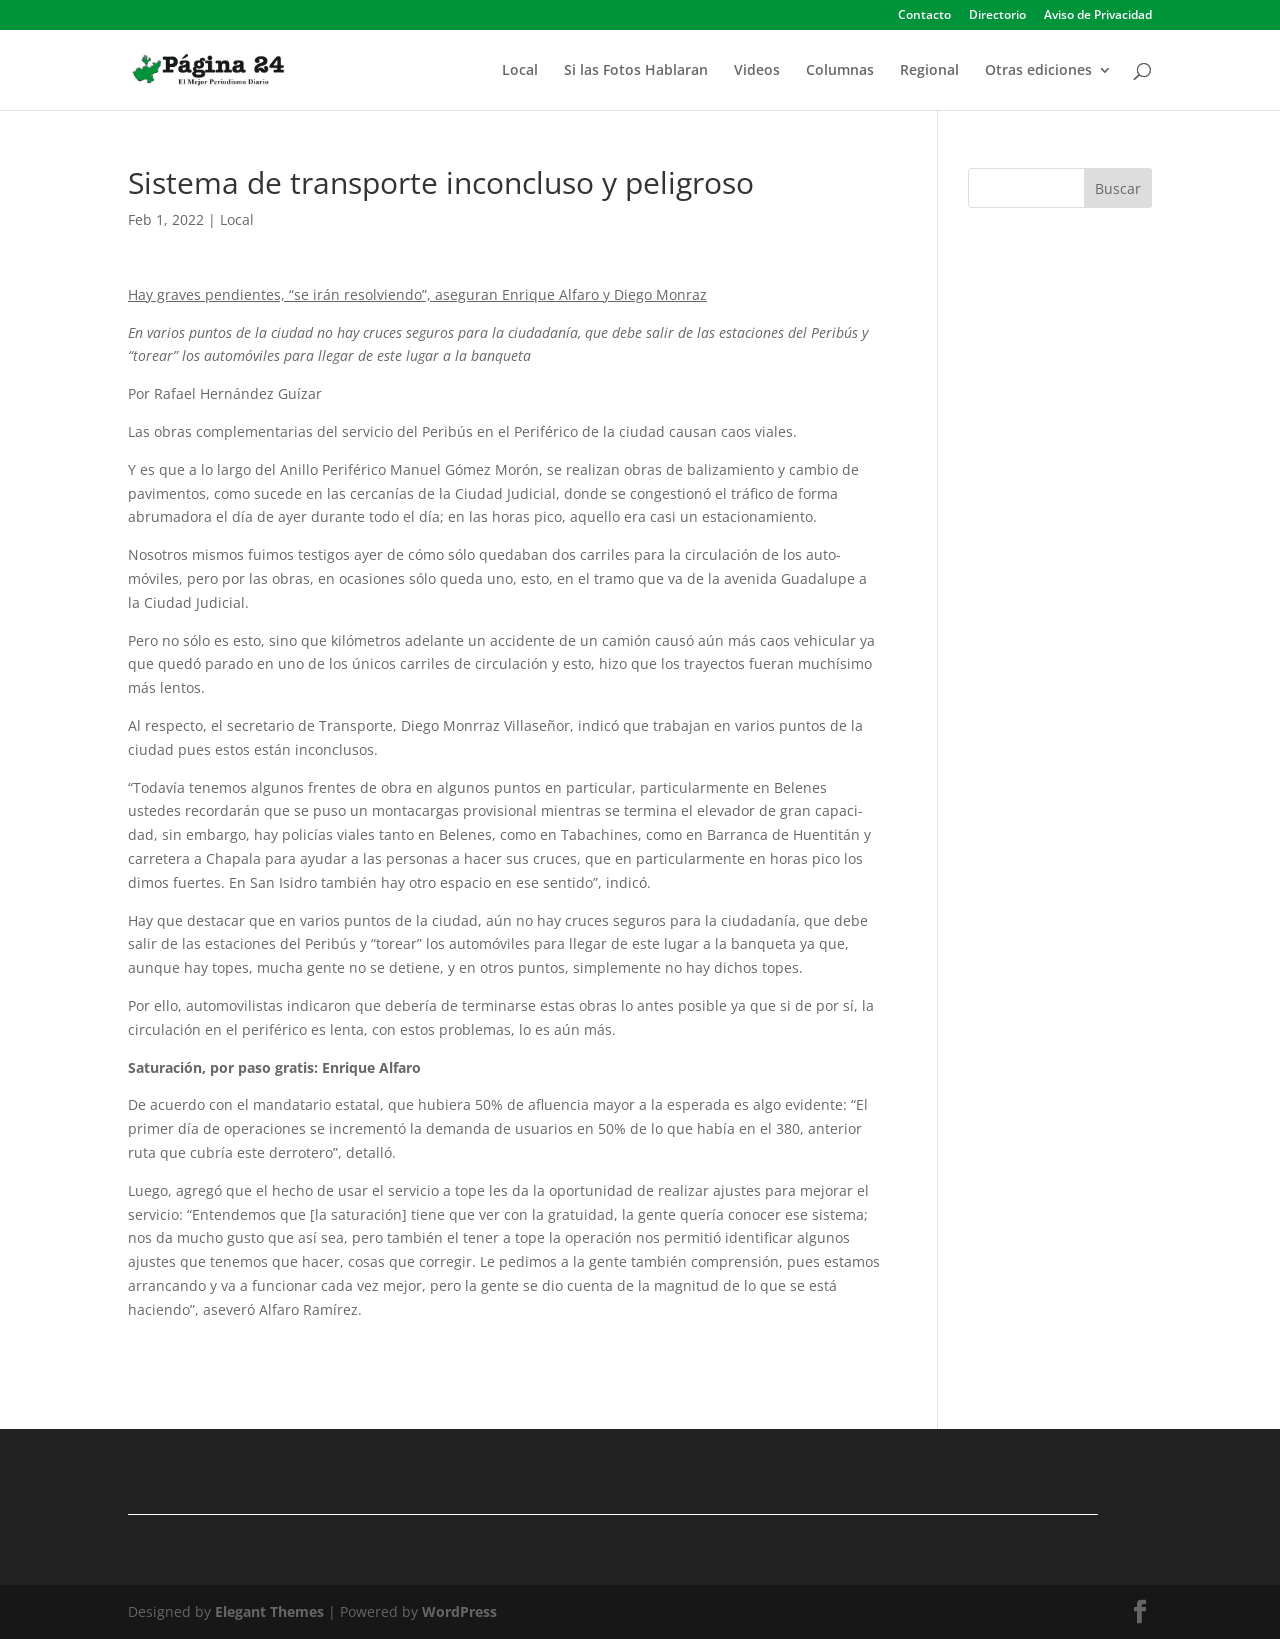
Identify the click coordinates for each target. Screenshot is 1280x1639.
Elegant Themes (269, 1611)
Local (520, 71)
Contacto (924, 16)
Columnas (840, 71)
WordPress (459, 1611)
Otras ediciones (1038, 71)
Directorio (997, 16)
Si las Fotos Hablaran (636, 71)
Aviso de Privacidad (1098, 16)
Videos (757, 71)
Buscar (1118, 188)
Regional (929, 71)
